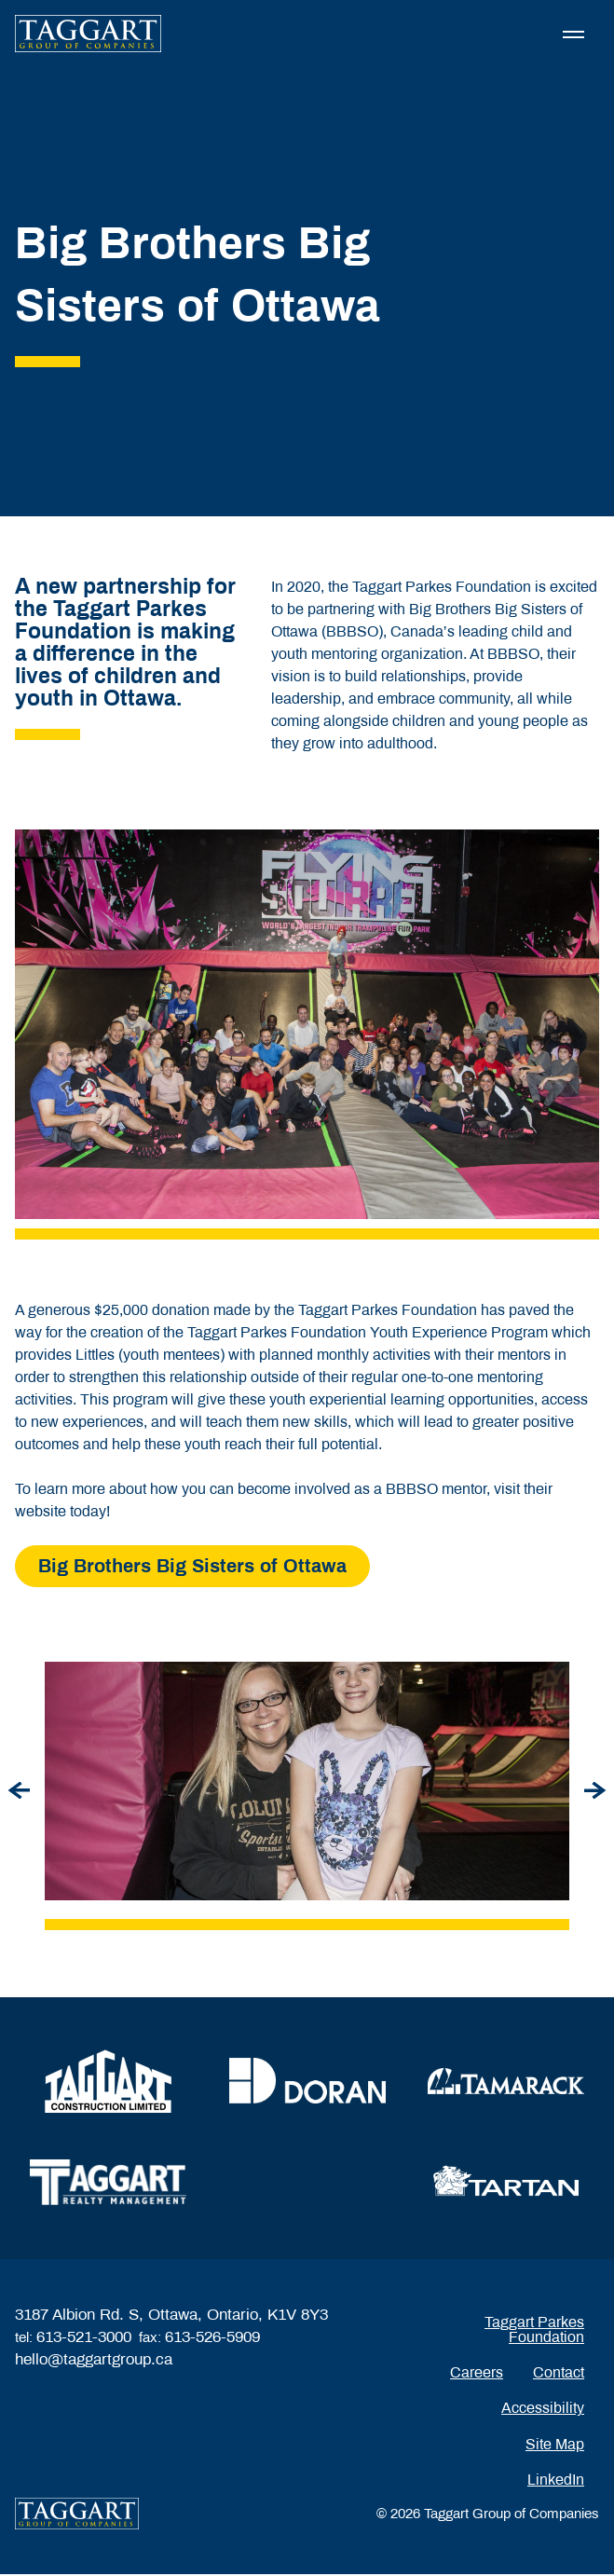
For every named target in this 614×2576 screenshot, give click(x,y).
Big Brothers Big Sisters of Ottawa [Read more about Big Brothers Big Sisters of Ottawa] (192, 1566)
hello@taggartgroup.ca (93, 2361)
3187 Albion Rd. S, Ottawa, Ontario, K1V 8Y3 (171, 2316)
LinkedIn (555, 2480)
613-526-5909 (212, 2339)
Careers (476, 2373)
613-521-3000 (83, 2339)
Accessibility (542, 2410)
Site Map (554, 2445)
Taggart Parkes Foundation (534, 2330)
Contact (558, 2373)
